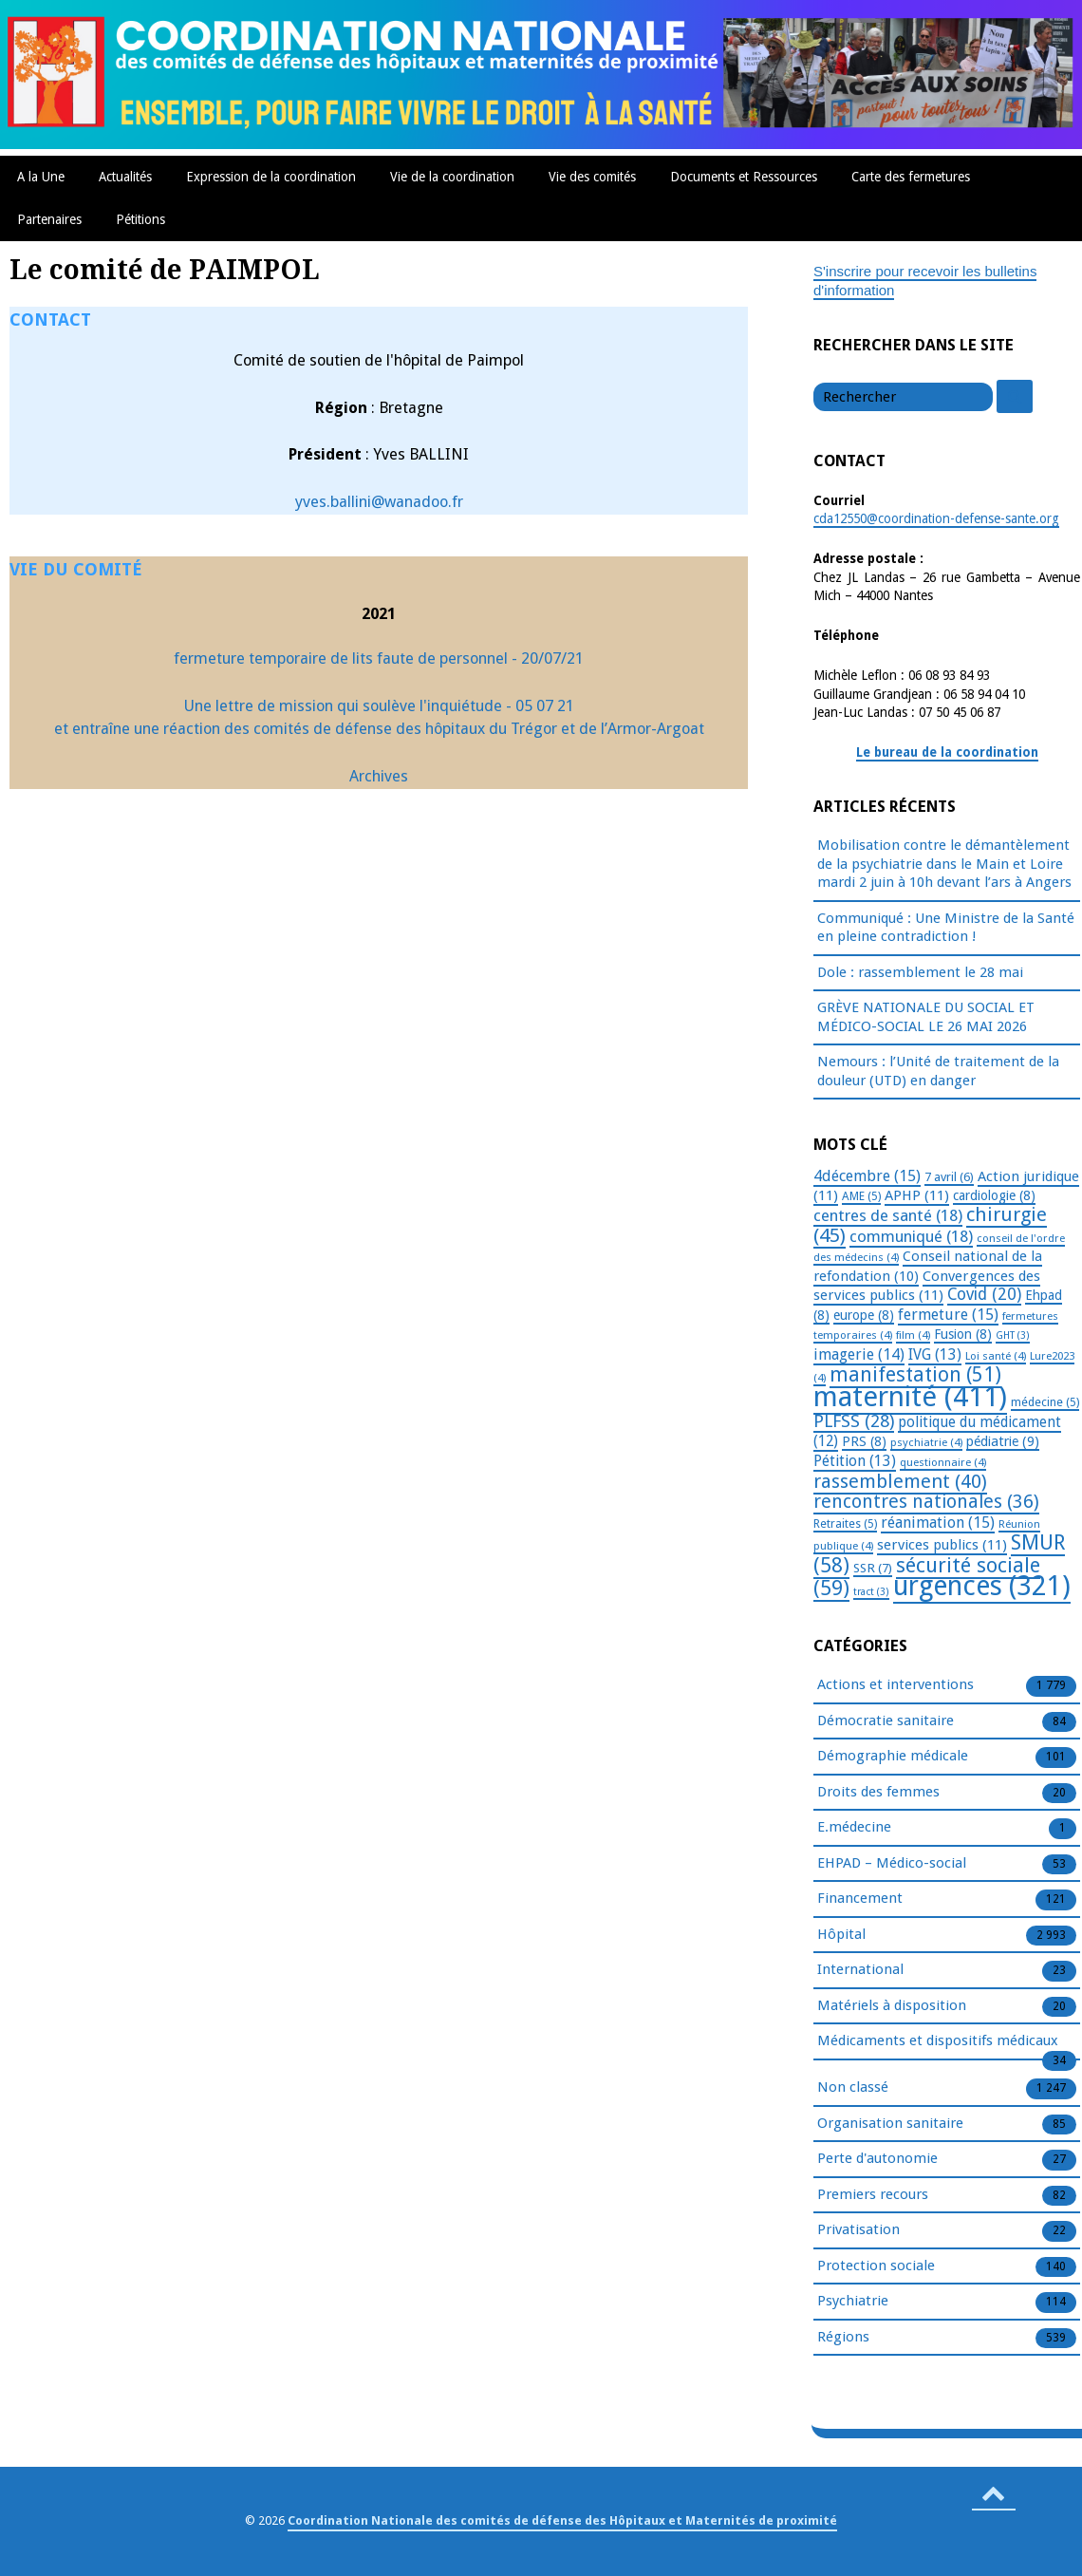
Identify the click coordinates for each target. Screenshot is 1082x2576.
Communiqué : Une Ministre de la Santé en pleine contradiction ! (945, 928)
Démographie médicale (892, 1756)
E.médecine (854, 1827)
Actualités (125, 176)
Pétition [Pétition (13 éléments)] (854, 1461)
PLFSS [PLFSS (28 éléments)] (853, 1421)
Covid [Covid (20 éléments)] (984, 1294)
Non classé (852, 2087)
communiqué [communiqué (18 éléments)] (911, 1236)
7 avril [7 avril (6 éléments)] (949, 1177)
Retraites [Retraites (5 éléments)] (845, 1524)
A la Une (41, 176)
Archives (378, 776)
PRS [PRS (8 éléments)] (864, 1441)
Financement (860, 1899)
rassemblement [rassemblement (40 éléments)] (900, 1481)
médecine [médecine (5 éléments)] (1045, 1402)
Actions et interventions (895, 1685)
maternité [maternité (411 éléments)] (910, 1397)
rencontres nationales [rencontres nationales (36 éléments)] (926, 1502)
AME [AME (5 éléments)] (861, 1196)
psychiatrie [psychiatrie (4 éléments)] (926, 1442)
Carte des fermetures (910, 176)
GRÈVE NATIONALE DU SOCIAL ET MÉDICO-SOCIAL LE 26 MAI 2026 (926, 1017)
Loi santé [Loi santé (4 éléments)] (995, 1356)
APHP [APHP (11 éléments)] (917, 1195)
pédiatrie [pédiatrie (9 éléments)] (1002, 1441)
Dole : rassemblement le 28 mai (920, 972)
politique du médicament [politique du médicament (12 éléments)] (937, 1432)
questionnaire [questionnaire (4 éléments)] (943, 1462)
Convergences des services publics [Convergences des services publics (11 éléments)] (926, 1286)
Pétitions (140, 219)
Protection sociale (876, 2266)
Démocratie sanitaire (885, 1721)
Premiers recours (872, 2195)
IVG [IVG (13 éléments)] (934, 1354)
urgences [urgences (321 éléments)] (982, 1586)
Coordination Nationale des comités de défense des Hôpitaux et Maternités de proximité (562, 2520)
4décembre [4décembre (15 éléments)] (867, 1176)
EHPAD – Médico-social (891, 1863)
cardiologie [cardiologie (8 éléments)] (994, 1195)
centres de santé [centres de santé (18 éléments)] (887, 1215)
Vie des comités (592, 176)
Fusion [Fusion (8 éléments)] (963, 1334)
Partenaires (49, 219)
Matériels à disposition (891, 2006)
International (860, 1970)
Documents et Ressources (743, 176)
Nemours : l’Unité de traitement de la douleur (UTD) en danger (938, 1071)
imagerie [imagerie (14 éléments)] (859, 1354)
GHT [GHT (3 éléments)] (1013, 1335)
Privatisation (858, 2230)
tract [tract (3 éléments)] (871, 1592)
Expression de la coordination (271, 176)
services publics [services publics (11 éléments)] (942, 1544)
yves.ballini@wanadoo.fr (379, 502)
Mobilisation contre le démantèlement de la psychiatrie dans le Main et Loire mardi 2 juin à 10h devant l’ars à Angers (944, 864)
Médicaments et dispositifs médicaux (937, 2041)
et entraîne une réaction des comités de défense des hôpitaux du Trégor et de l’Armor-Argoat (379, 729)
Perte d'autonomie (877, 2159)
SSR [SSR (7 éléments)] (872, 1567)
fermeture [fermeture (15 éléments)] (948, 1315)
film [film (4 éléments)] (913, 1335)
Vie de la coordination (452, 176)
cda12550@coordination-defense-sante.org (936, 518)
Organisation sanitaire (890, 2124)
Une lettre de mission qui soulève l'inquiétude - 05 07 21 (379, 706)
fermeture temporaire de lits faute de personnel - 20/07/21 (379, 658)
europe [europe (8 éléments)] (863, 1315)
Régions (843, 2337)
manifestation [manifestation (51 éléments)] (915, 1374)
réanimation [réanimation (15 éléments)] (938, 1523)
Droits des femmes (878, 1792)
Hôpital (841, 1935)
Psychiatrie (852, 2301)
